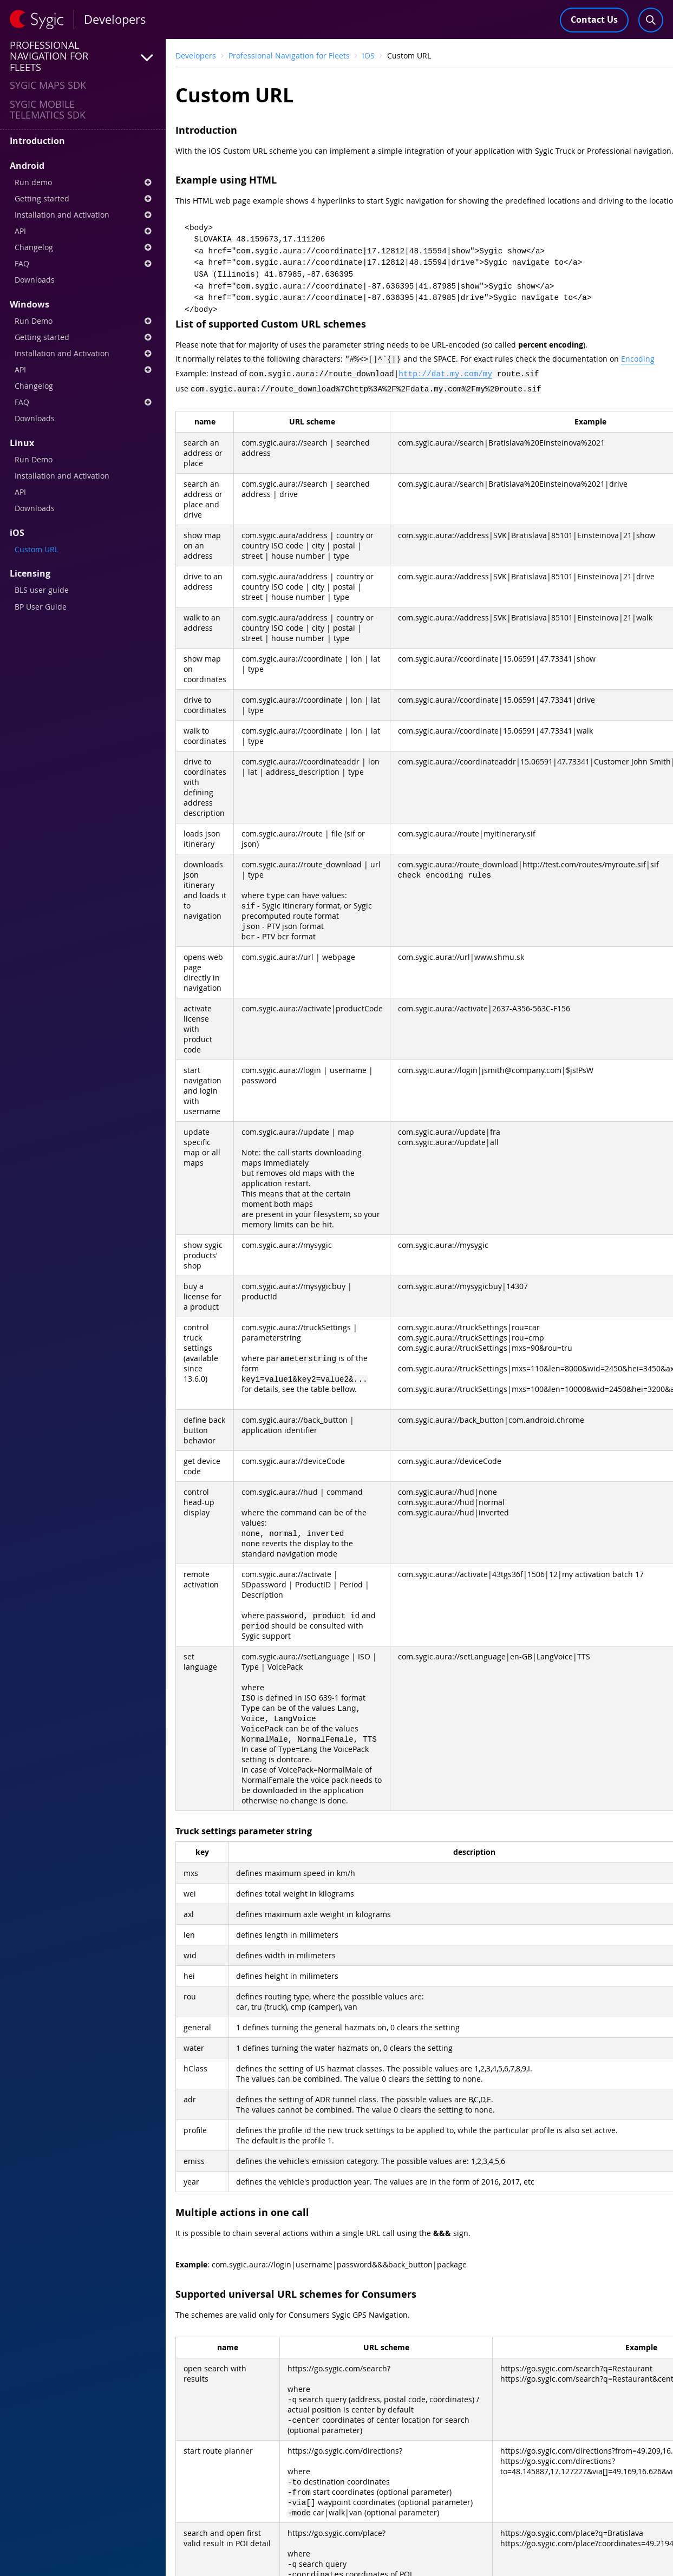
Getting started (83, 198)
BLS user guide (42, 590)
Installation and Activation (83, 215)
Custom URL (36, 549)
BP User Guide (41, 606)
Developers (195, 55)
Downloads (35, 279)
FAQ (83, 263)
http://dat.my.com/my (445, 372)
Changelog (83, 247)
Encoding (638, 359)
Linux (22, 443)
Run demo (83, 182)
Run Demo (83, 321)
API (83, 231)
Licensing (30, 573)
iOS (17, 533)
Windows (29, 304)
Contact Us (594, 19)
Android (27, 166)
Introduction (37, 141)
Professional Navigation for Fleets (289, 55)
